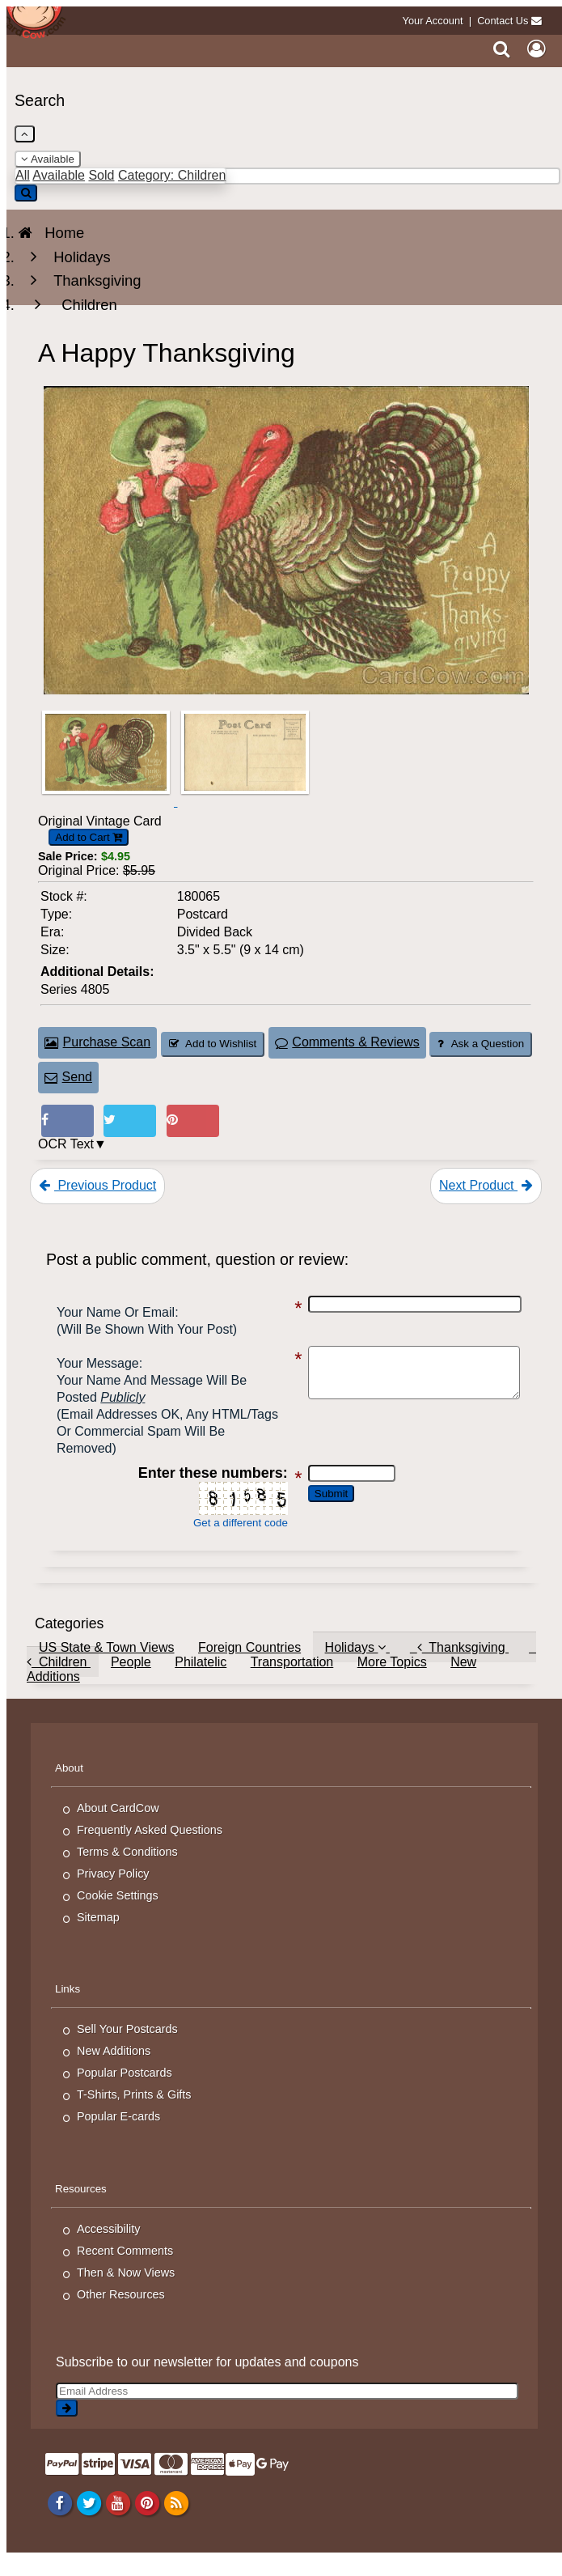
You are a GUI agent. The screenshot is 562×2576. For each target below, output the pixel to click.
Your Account (433, 21)
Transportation (292, 1679)
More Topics (392, 1679)
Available (47, 159)
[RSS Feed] (176, 2519)
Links (67, 2006)
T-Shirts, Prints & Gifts (134, 2111)
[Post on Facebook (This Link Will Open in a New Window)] (67, 1121)
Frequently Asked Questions (149, 1846)
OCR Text (66, 1144)
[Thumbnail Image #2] (245, 801)
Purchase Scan (97, 1042)
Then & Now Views (126, 2289)
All (22, 175)
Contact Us (502, 21)
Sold (101, 175)
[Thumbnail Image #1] (107, 801)
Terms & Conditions (127, 1868)
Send (68, 1077)
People (131, 1679)
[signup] (67, 2425)
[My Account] (536, 49)
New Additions (113, 2067)
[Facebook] (59, 2519)
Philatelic (200, 1679)
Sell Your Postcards (127, 2045)
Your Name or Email (116, 1312)
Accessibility (108, 2245)
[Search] (501, 49)
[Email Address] (287, 2408)
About (69, 1785)
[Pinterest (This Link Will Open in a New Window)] (193, 1121)
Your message (98, 1363)
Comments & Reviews (347, 1042)
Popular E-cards (118, 2133)
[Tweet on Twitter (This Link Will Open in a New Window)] (130, 1121)
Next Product (486, 1185)
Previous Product (97, 1185)
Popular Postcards (124, 2089)
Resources (81, 2206)
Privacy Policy (113, 1890)
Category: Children (172, 175)
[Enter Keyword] (287, 176)
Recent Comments (125, 2267)
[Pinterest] (147, 2519)
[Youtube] (118, 2519)
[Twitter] (88, 2519)
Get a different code (230, 1540)
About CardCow (118, 1824)
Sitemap (98, 1934)
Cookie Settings (117, 1912)
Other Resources (121, 2311)
